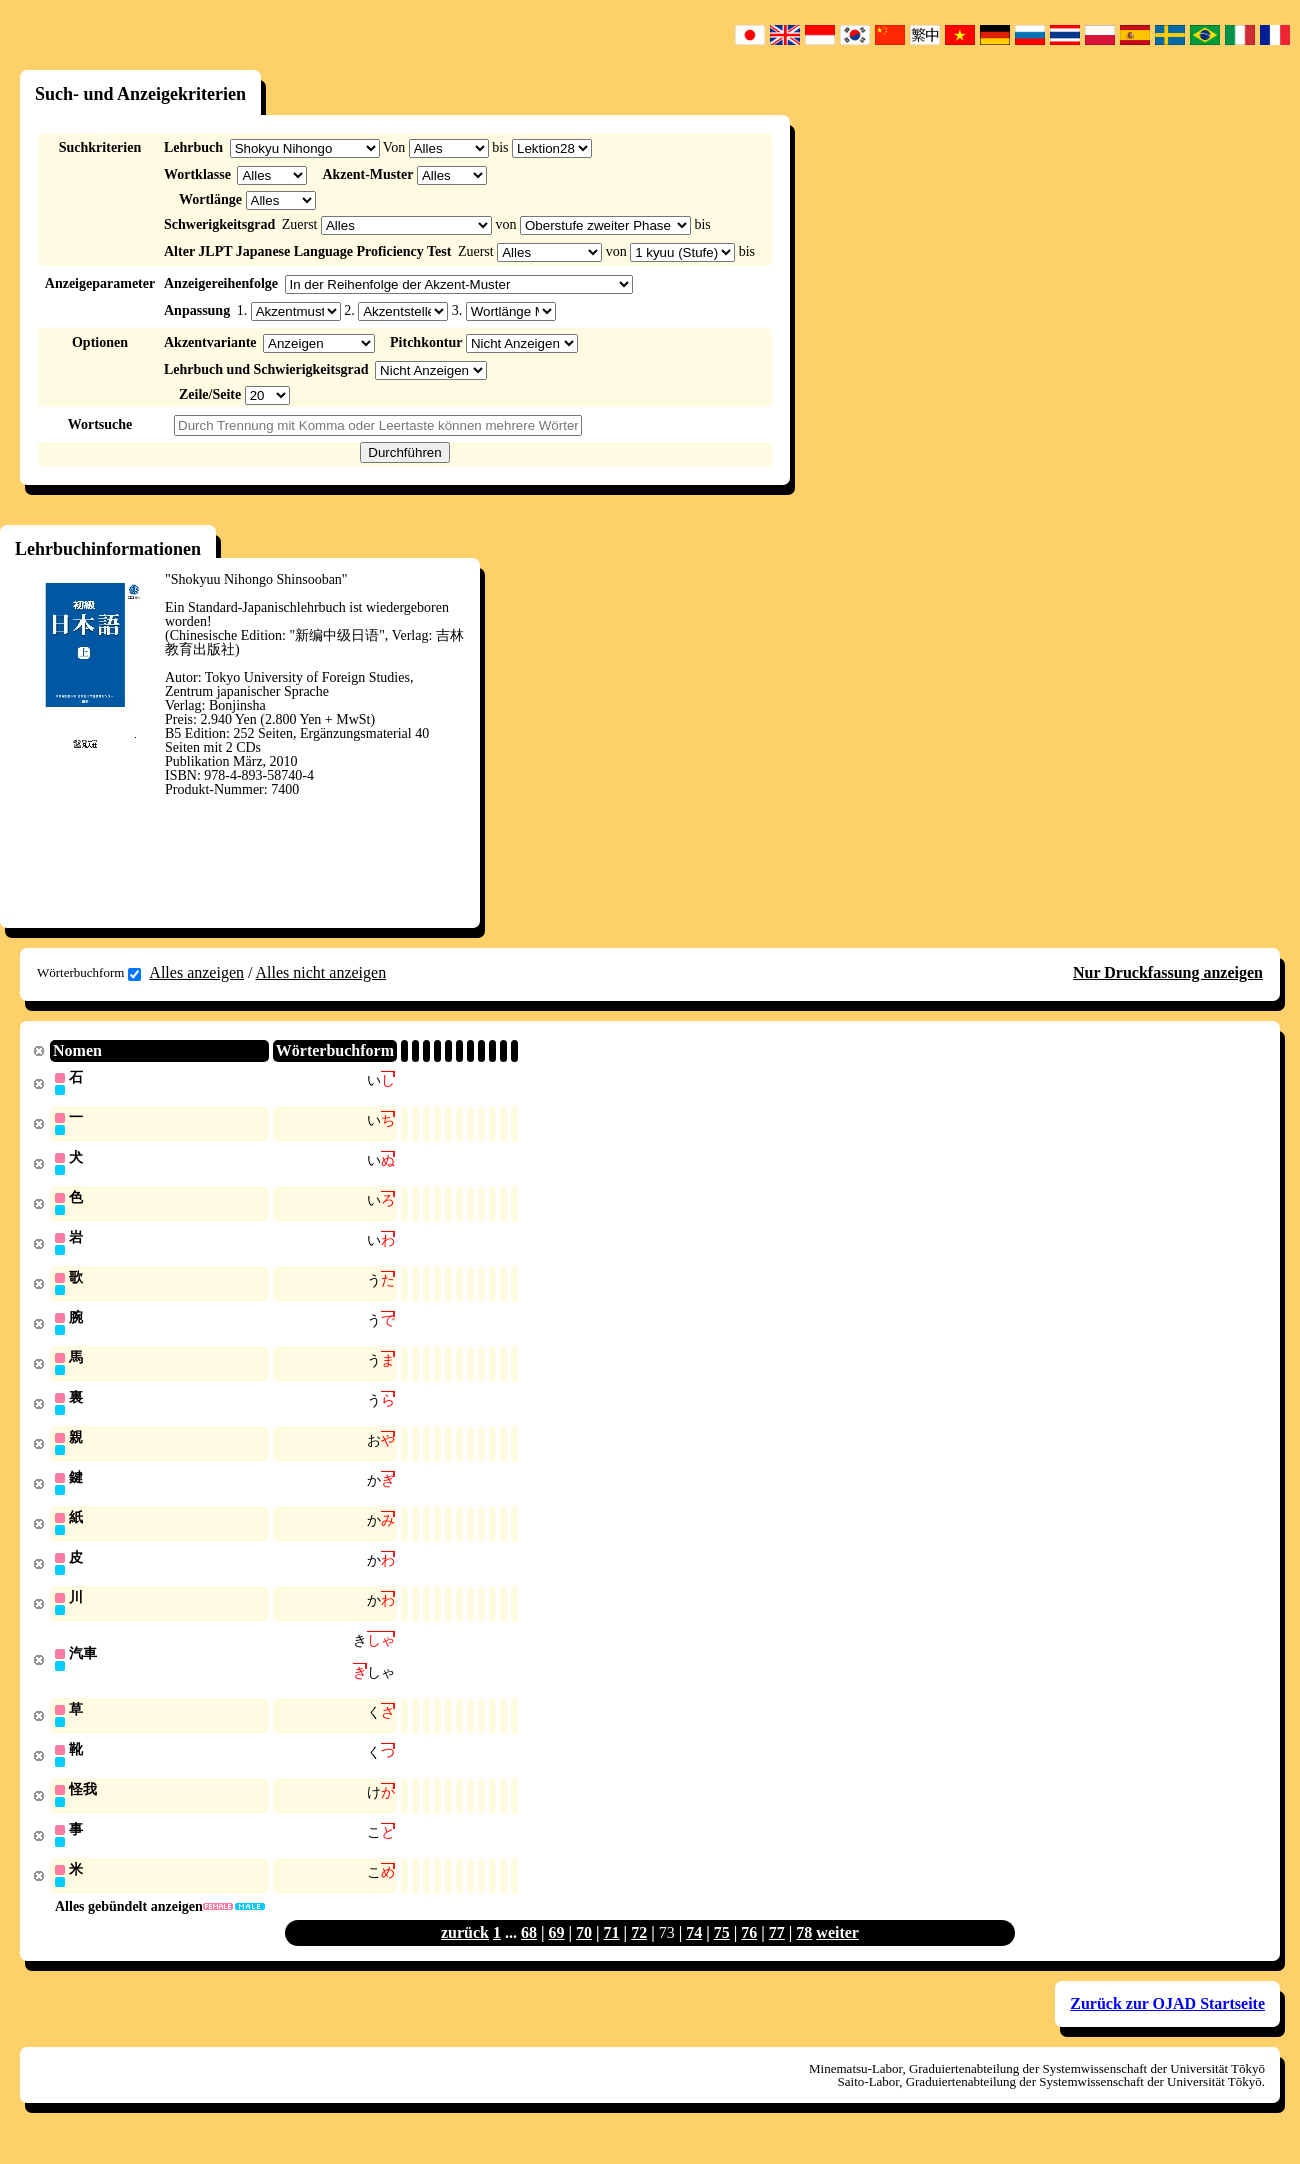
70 (584, 1953)
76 (749, 1953)
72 (639, 1953)
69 (557, 1953)
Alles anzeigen (196, 972)
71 (612, 1953)
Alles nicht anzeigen (321, 972)
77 (777, 1953)
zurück (465, 1953)
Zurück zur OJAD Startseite (1167, 2024)
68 (529, 1953)
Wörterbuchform (89, 973)
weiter (837, 1953)
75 (722, 1953)
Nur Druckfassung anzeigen (1168, 972)
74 (694, 1953)
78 (804, 1953)
